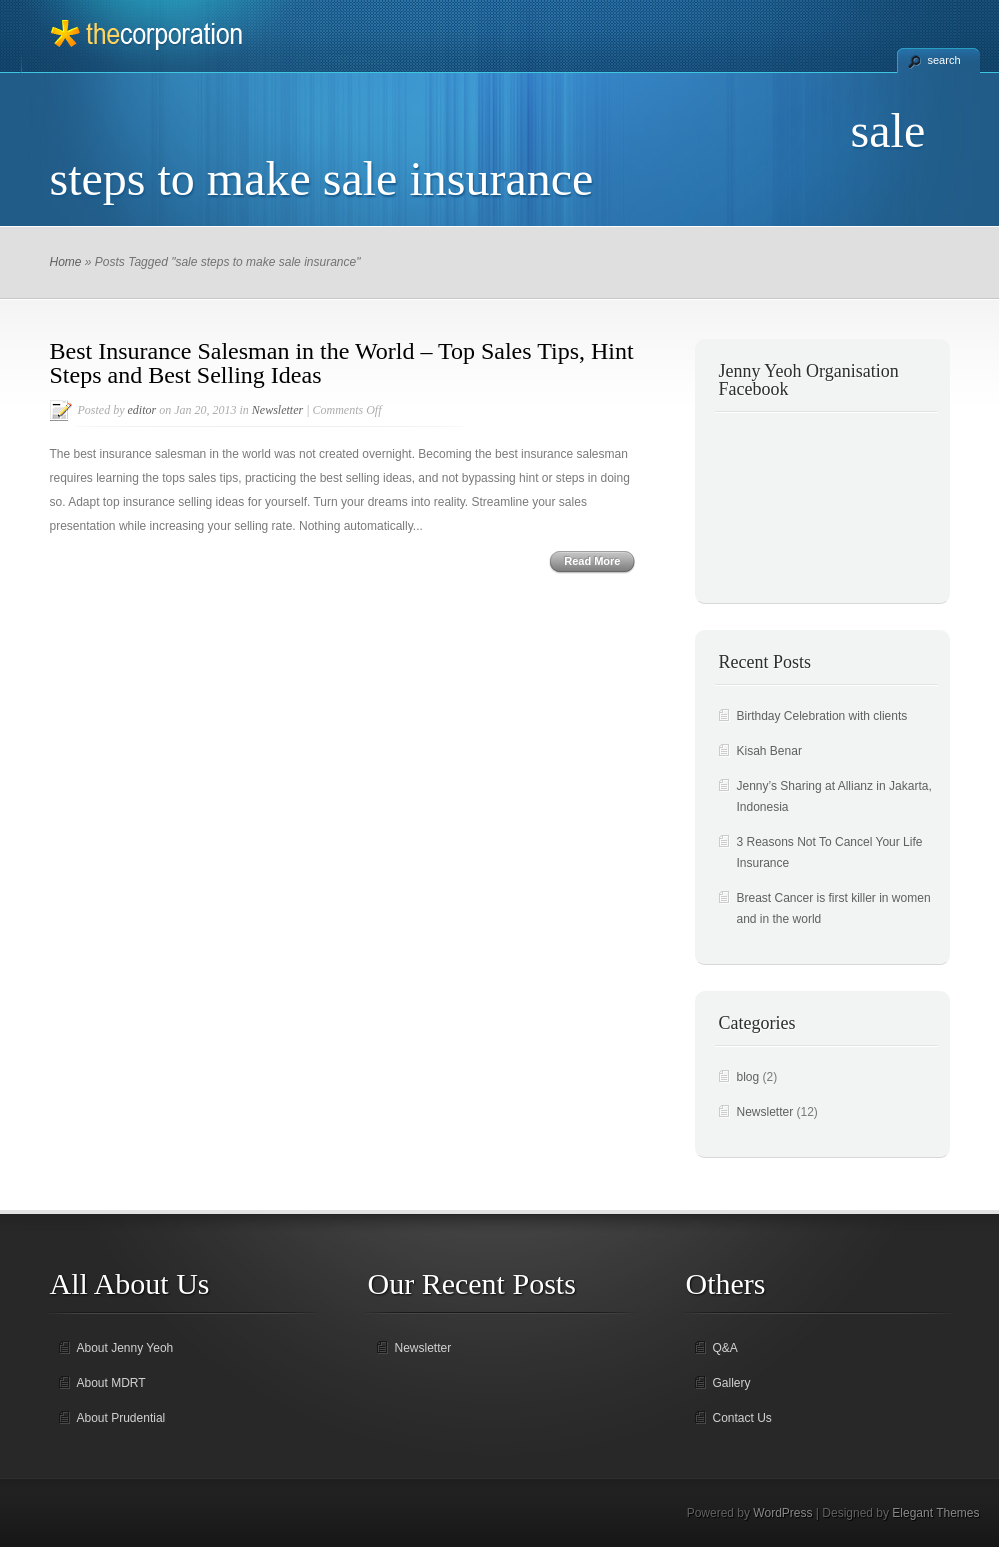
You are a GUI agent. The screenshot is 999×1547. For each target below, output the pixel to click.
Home (66, 262)
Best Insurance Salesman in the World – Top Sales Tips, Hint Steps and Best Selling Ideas (342, 363)
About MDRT (111, 1383)
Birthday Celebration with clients (822, 716)
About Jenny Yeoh (125, 1348)
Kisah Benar (769, 751)
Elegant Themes (935, 1513)
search (944, 60)
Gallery (732, 1383)
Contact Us (742, 1418)
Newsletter (277, 410)
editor (142, 410)
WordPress (782, 1513)
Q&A (725, 1348)
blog (748, 1077)
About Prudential (121, 1418)
